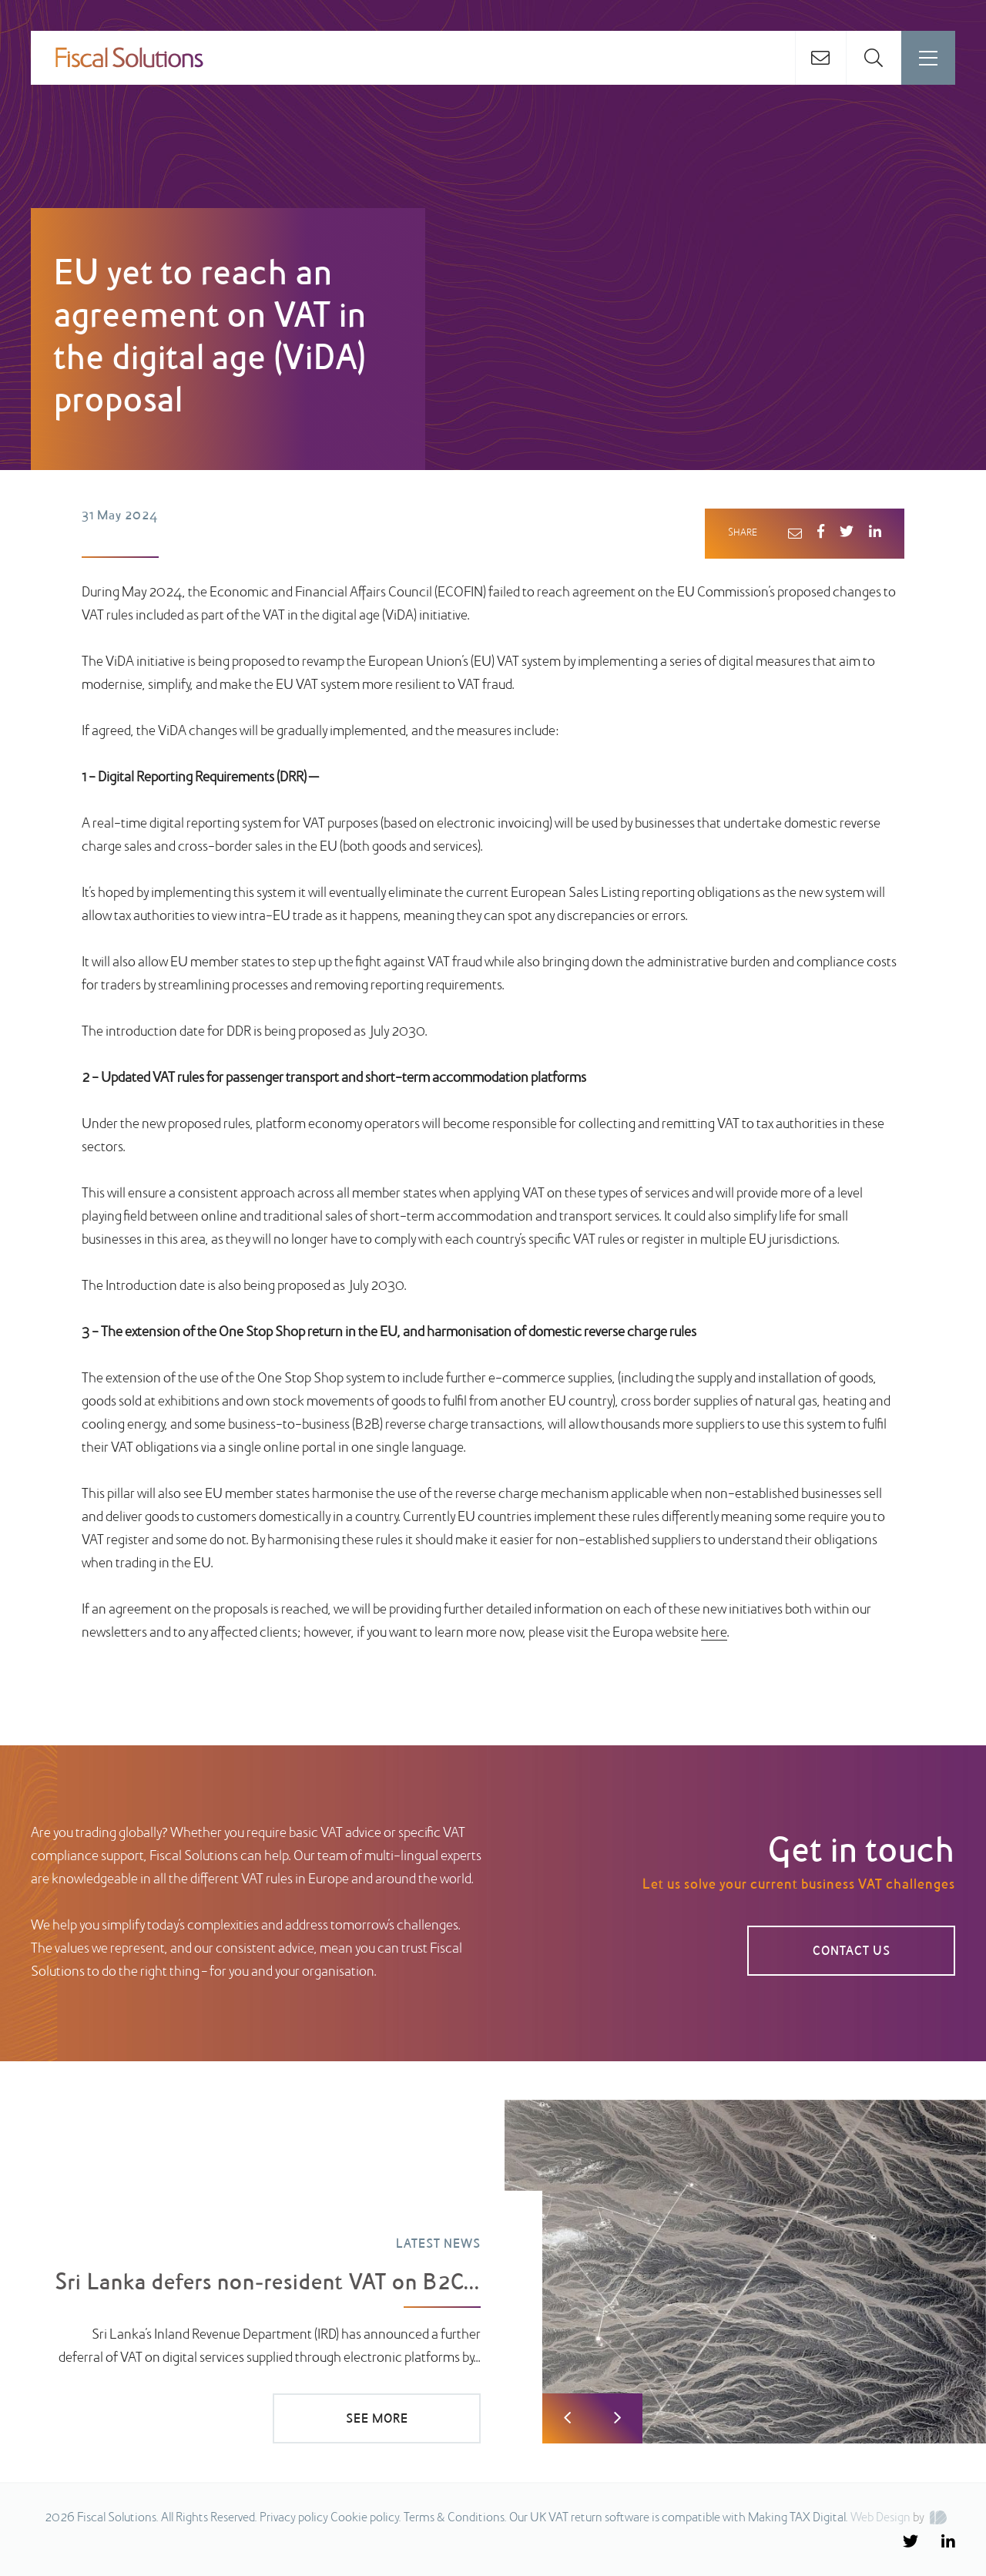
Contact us (851, 1952)
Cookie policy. (365, 2518)
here (714, 1633)
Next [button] (617, 2418)
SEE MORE (377, 2419)
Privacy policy (294, 2518)
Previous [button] (567, 2418)
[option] (493, 2271)
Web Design (880, 2518)
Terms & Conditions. (455, 2518)
